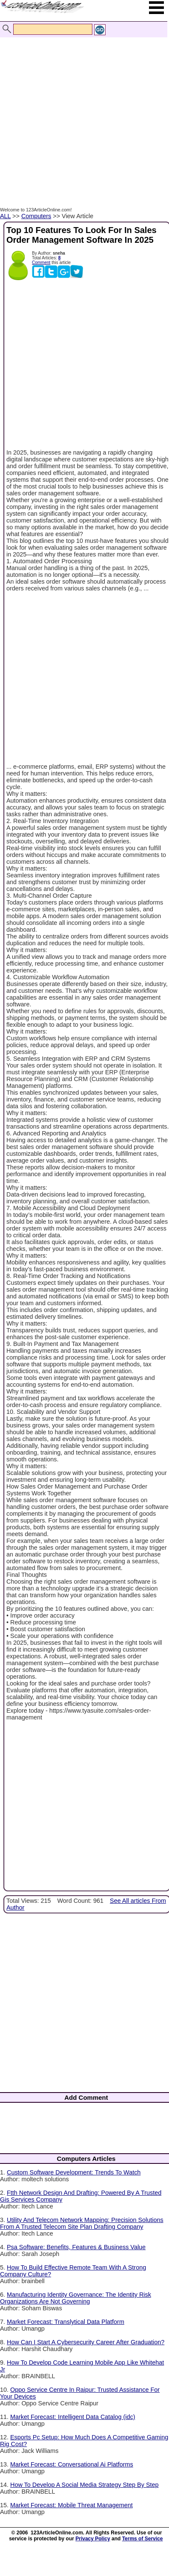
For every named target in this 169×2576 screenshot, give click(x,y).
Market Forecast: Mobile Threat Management (71, 2505)
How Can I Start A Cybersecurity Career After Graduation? (85, 2342)
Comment (41, 262)
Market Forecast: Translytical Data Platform (65, 2321)
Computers (36, 216)
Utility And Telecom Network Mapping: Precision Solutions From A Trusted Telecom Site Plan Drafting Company (81, 2223)
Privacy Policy (92, 2539)
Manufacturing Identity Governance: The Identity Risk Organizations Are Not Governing (75, 2298)
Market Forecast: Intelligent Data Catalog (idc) (72, 2416)
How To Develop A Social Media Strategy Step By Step (84, 2484)
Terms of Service (142, 2539)
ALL (5, 216)
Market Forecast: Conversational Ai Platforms (71, 2464)
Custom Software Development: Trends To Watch (73, 2172)
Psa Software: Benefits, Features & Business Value (76, 2247)
